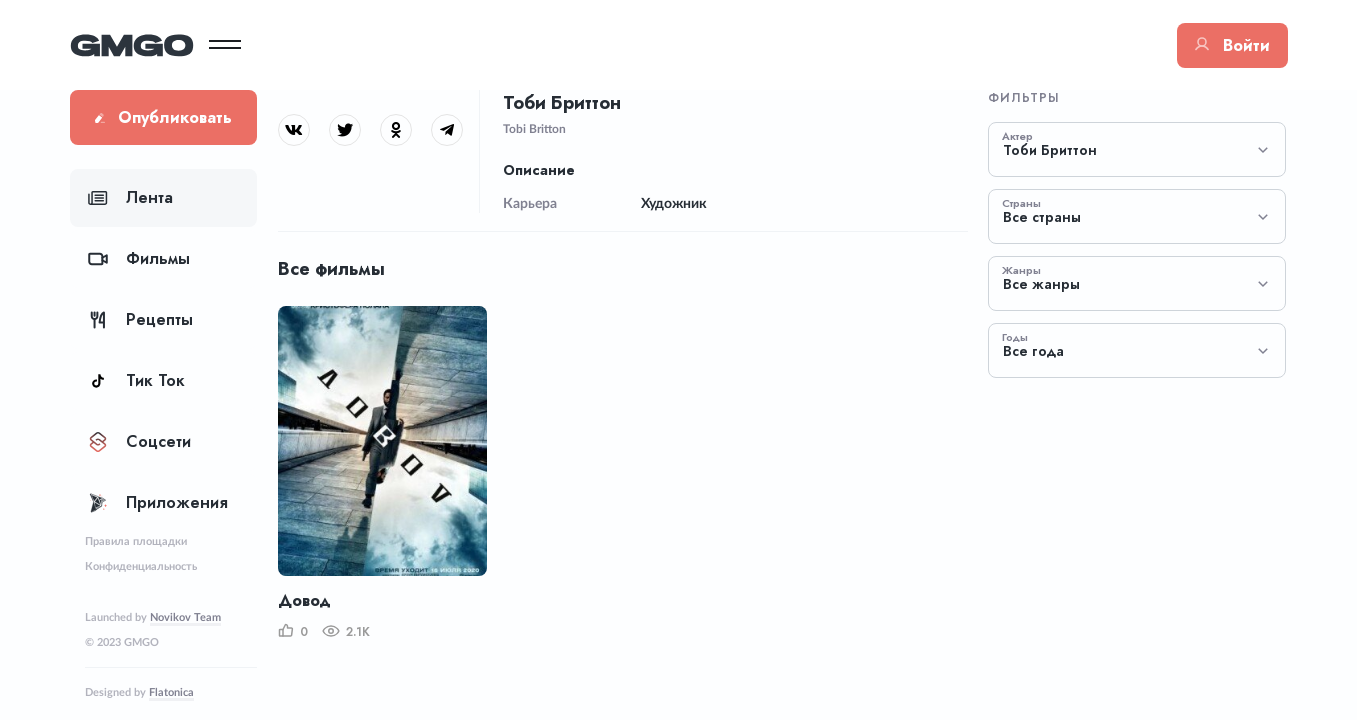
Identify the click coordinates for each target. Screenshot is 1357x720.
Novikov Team (185, 617)
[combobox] (1137, 149)
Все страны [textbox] (1042, 217)
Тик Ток (136, 380)
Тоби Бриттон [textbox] (1050, 150)
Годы (1015, 337)
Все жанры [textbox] (1041, 284)
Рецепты (140, 319)
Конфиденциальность (141, 566)
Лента (130, 197)
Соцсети (139, 441)
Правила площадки (136, 541)
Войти (1232, 45)
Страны (1021, 203)
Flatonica (171, 692)
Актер (1017, 136)
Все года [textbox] (1033, 351)
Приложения (158, 502)
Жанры (1021, 270)
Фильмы (139, 258)
